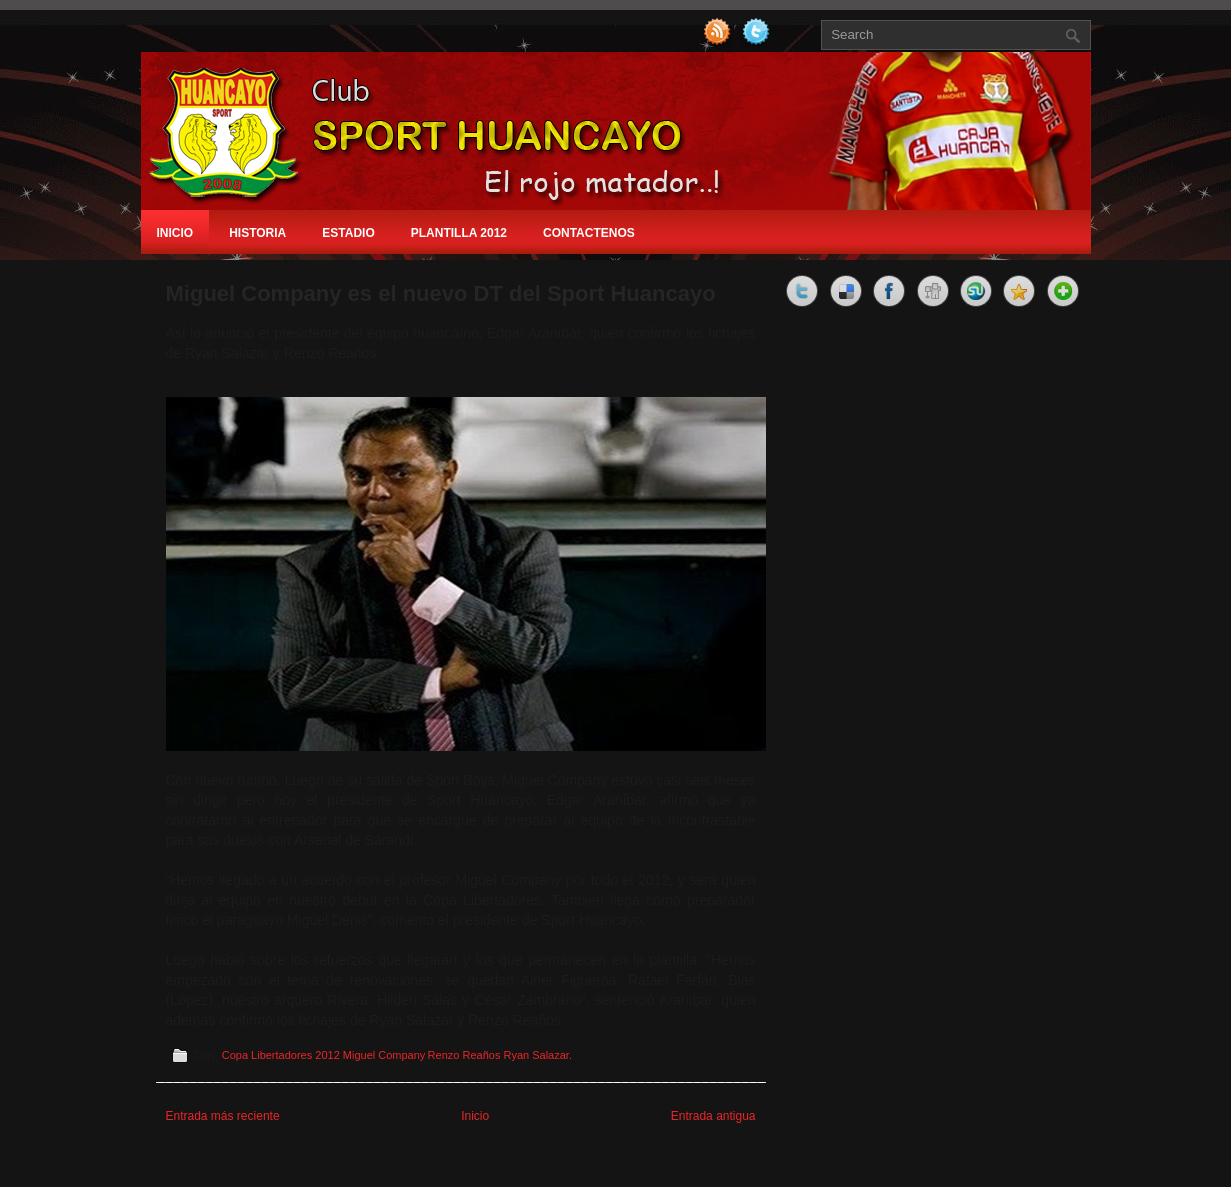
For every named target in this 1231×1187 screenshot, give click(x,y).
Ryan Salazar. (537, 1055)
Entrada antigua (713, 1116)
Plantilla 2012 (459, 233)
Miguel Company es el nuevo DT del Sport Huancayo (441, 293)
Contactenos (589, 233)
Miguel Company (384, 1055)
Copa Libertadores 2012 (281, 1055)
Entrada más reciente (223, 1116)
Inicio (175, 233)
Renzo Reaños (464, 1055)
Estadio (348, 233)
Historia (257, 233)
